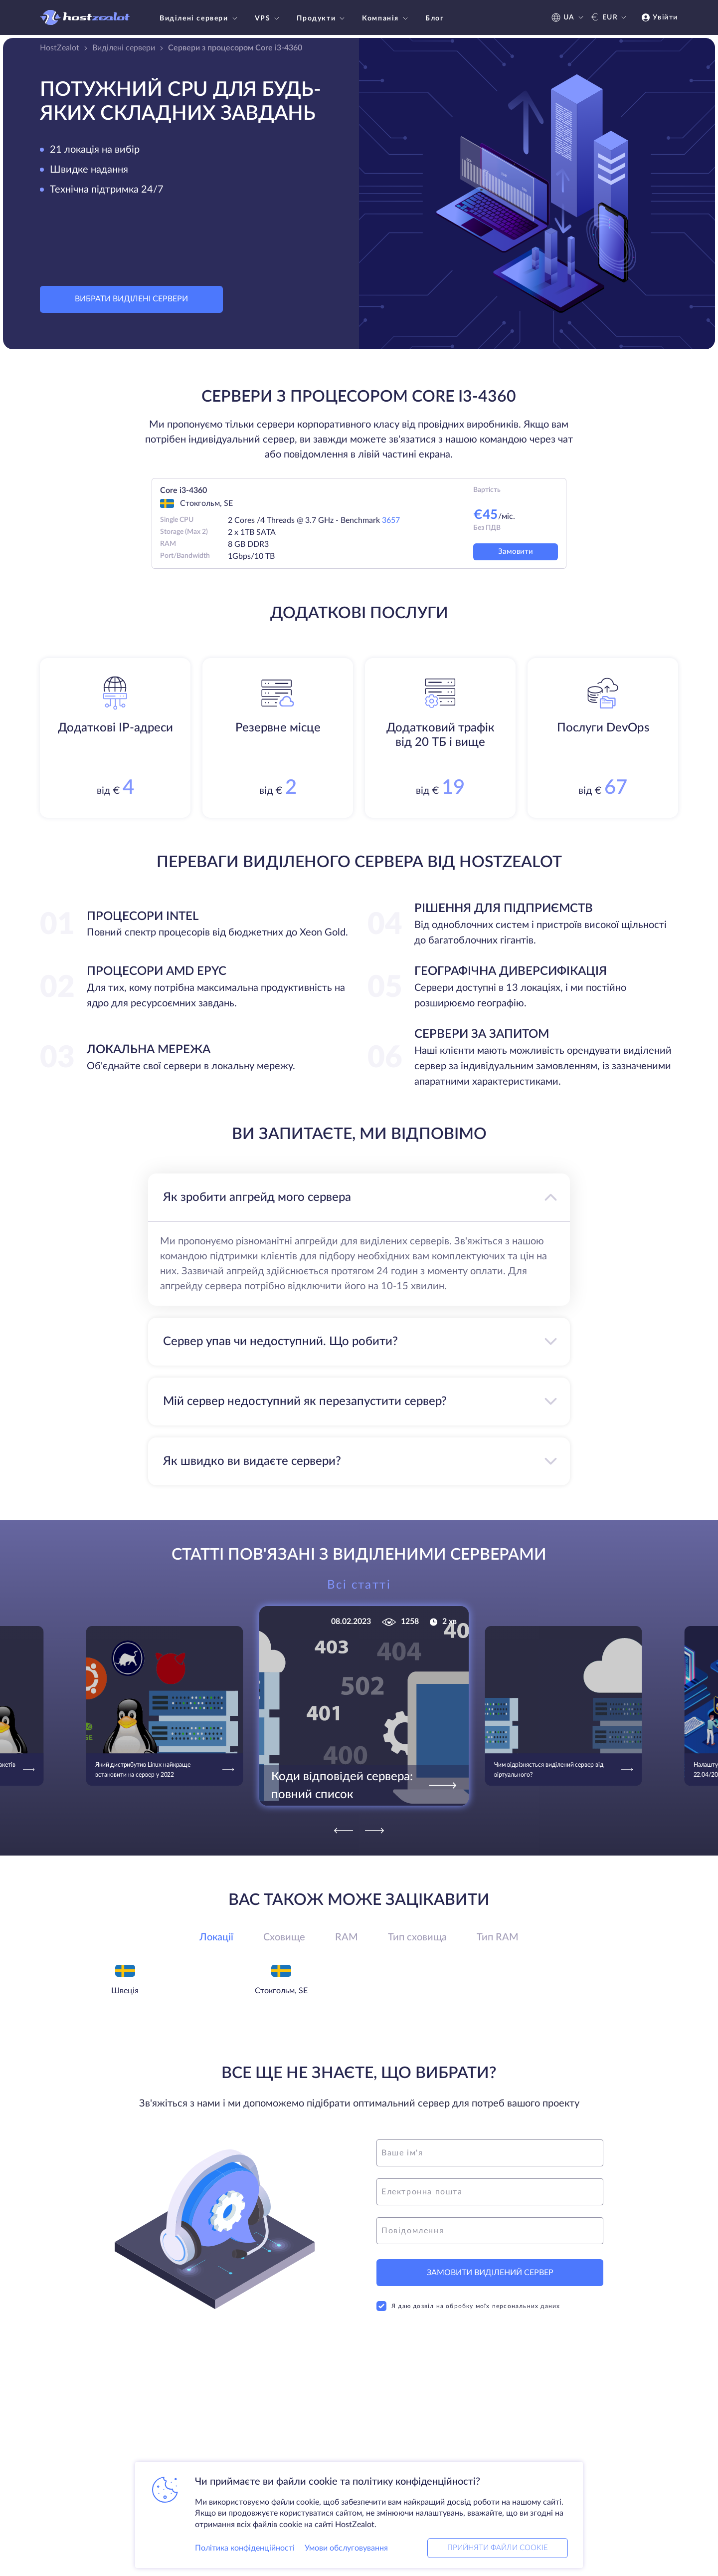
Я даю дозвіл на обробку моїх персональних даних (468, 2306)
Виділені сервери (200, 18)
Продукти (322, 18)
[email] (489, 2191)
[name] (489, 2152)
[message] (489, 2230)
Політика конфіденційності (245, 2548)
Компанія (386, 18)
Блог (434, 18)
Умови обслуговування (346, 2548)
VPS (268, 18)
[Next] (374, 1831)
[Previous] (343, 1831)
